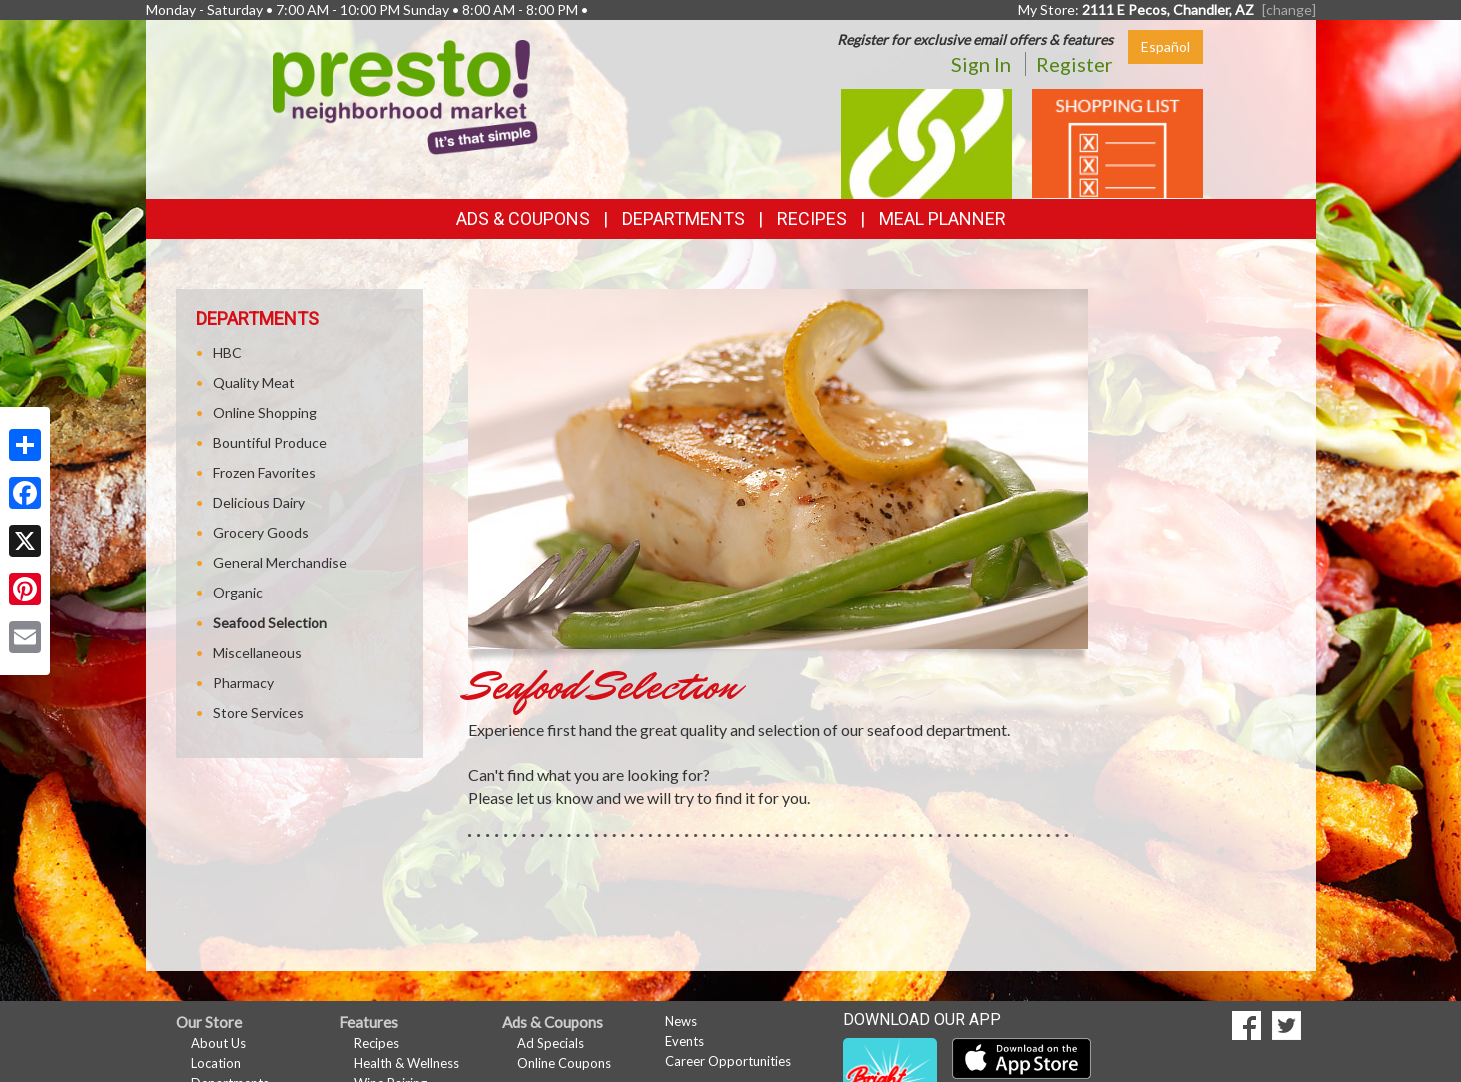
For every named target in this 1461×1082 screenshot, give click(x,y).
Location (216, 1063)
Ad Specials (550, 1043)
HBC (227, 352)
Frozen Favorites (264, 472)
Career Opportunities (728, 1061)
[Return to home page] (405, 95)
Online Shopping (265, 412)
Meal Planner (942, 218)
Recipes (812, 218)
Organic (238, 592)
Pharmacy (243, 682)
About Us (218, 1043)
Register (1074, 64)
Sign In (981, 64)
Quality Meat (254, 382)
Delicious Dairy (259, 502)
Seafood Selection (270, 622)
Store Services (258, 712)
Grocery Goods (261, 532)
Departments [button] (683, 218)
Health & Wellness (406, 1063)
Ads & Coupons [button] (523, 218)
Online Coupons (564, 1063)
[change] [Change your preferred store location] (1289, 9)
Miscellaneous (257, 652)
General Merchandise (280, 562)
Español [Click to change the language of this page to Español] (1165, 46)
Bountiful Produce (270, 442)
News (681, 1021)
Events (684, 1041)
